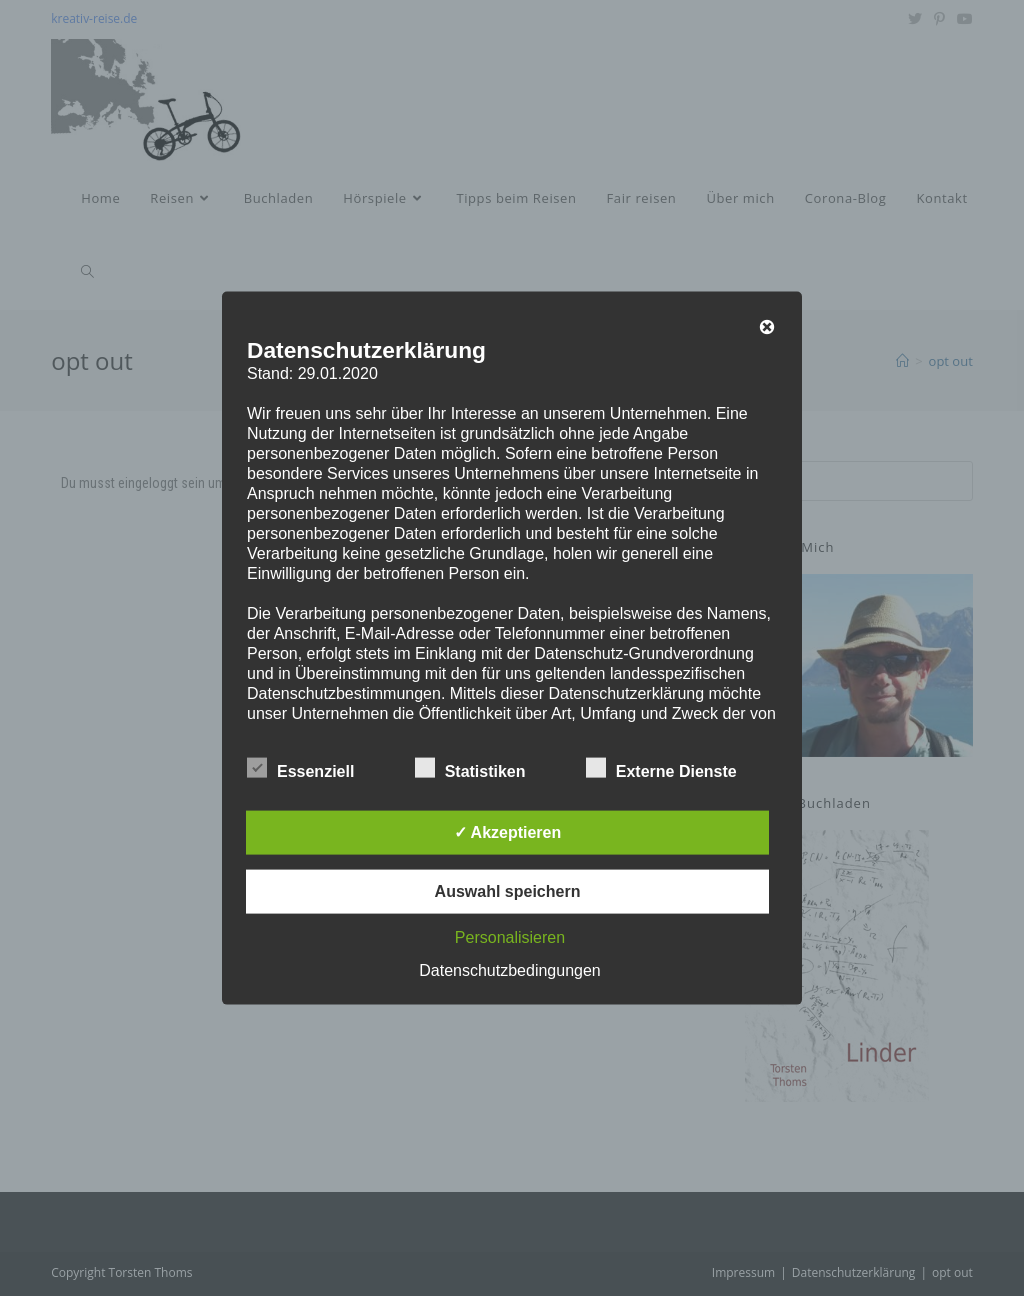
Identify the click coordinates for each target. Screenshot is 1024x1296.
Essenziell (300, 767)
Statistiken (470, 767)
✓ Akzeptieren (508, 831)
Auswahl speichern (508, 890)
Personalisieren (510, 936)
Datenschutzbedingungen (509, 969)
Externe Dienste (661, 767)
